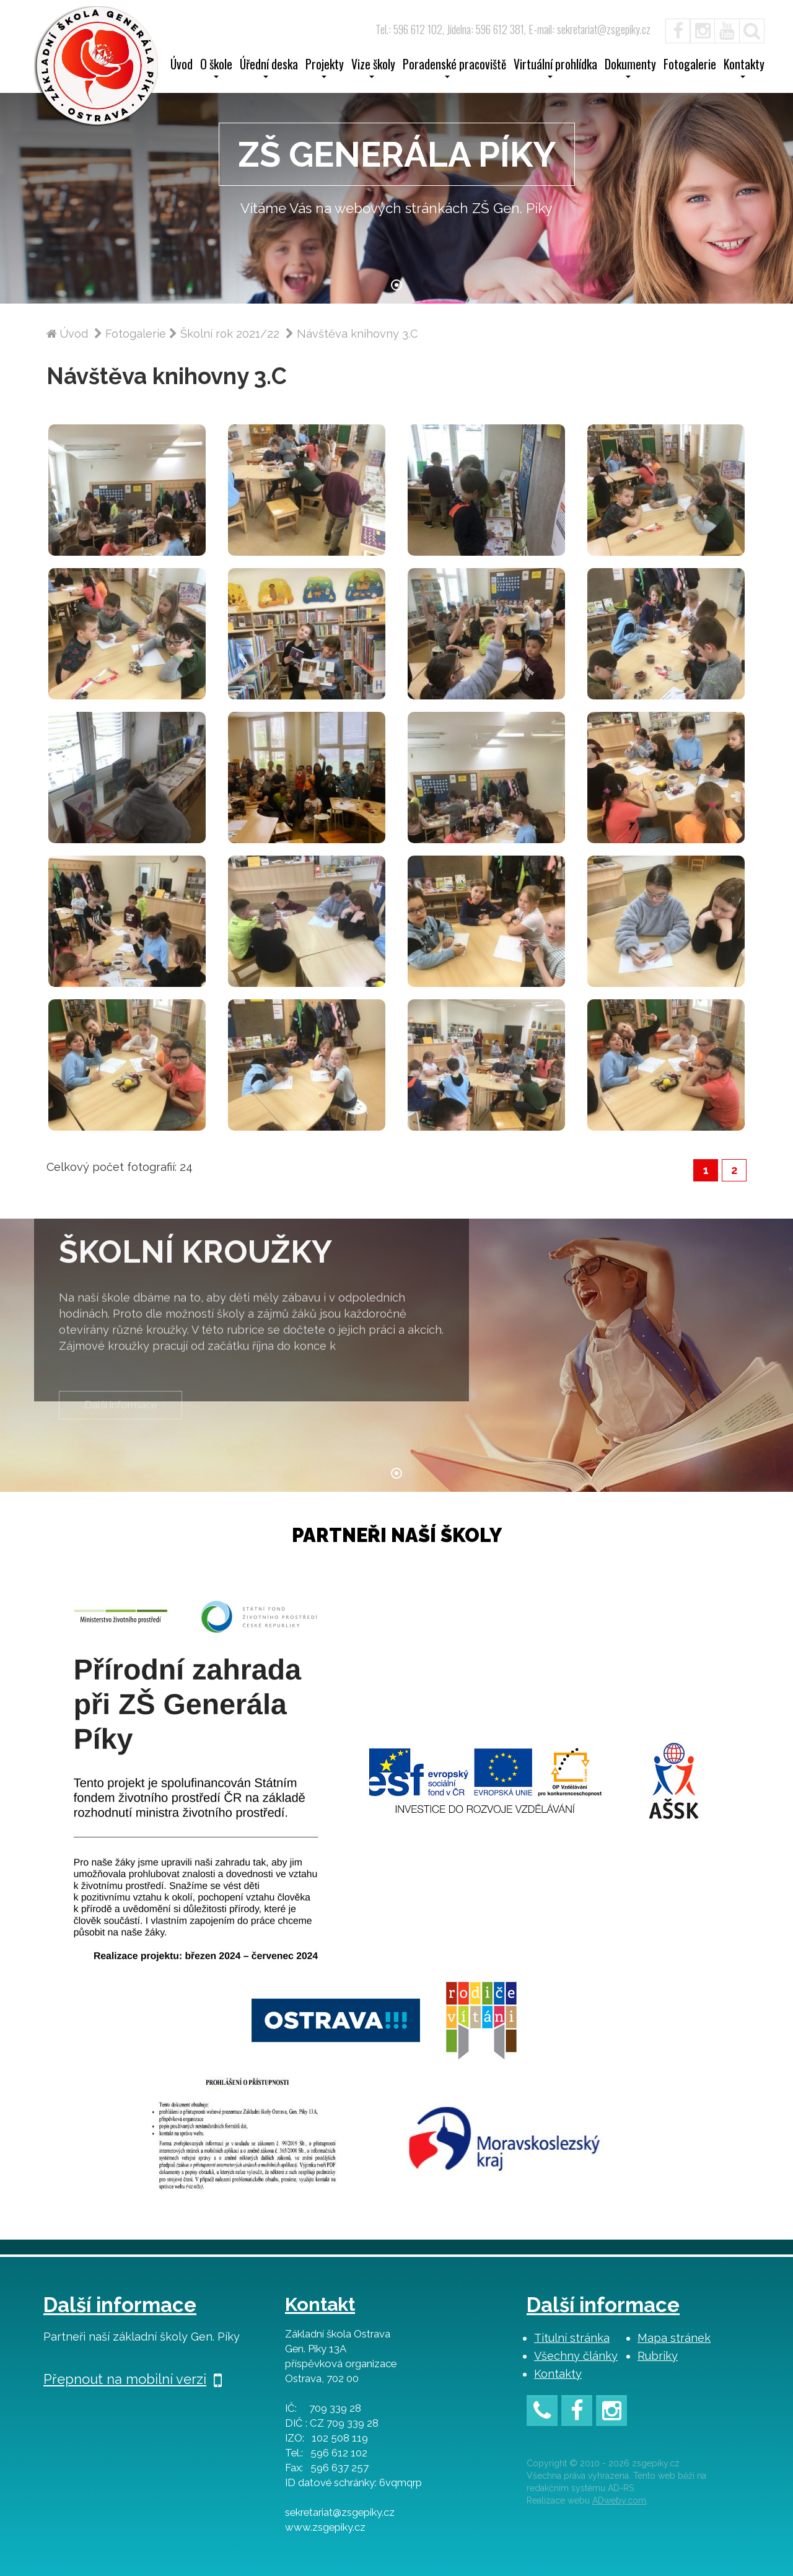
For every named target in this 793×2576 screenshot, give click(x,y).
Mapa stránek (674, 2337)
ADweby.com (619, 2500)
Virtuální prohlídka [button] (555, 68)
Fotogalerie (690, 65)
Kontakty (558, 2373)
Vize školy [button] (373, 68)
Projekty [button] (324, 68)
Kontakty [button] (744, 68)
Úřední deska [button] (269, 68)
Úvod (181, 65)
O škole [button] (216, 68)
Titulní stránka (572, 2337)
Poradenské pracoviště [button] (454, 68)
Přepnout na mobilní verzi (132, 2379)
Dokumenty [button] (630, 68)
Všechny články (576, 2355)
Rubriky (657, 2355)
